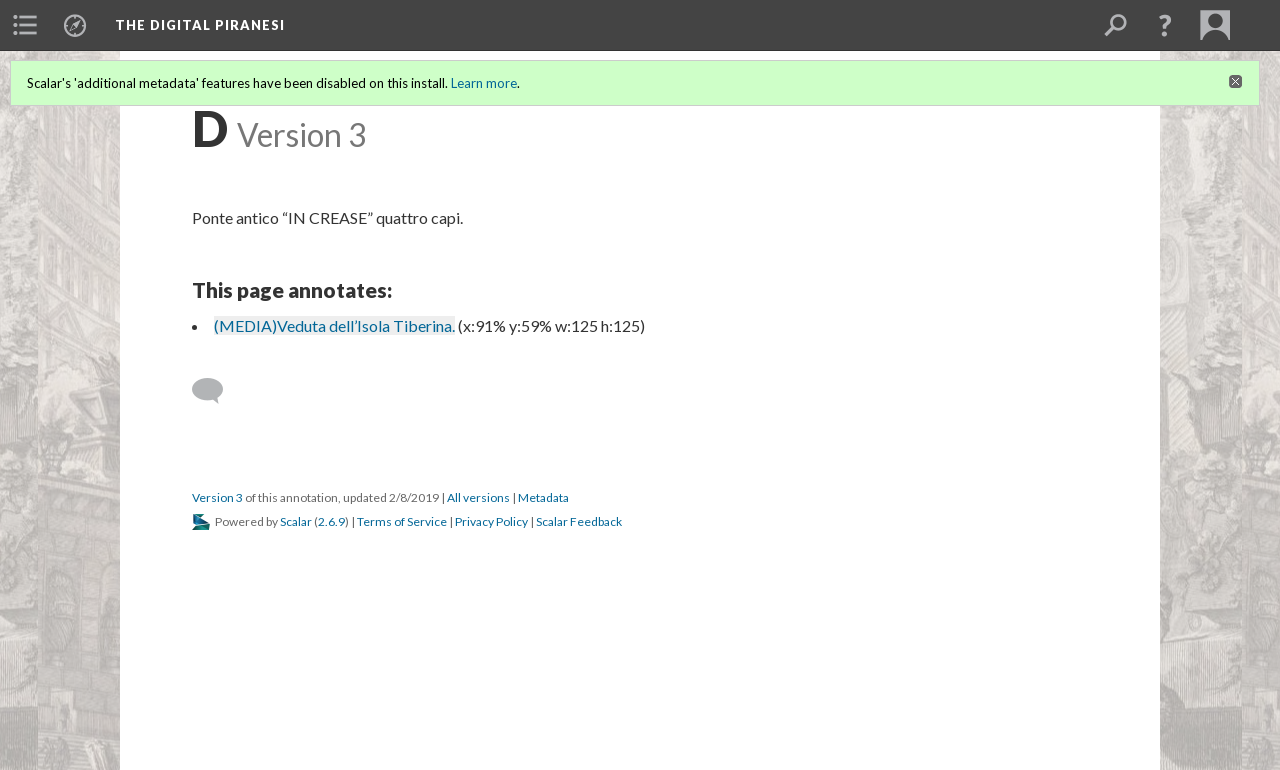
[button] (1165, 25)
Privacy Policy (491, 521)
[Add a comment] (216, 391)
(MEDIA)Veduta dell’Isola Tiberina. (334, 325)
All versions (478, 497)
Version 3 (217, 497)
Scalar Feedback (579, 521)
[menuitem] (25, 25)
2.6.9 (331, 521)
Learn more (484, 83)
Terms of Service (402, 521)
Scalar (296, 521)
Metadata (543, 497)
